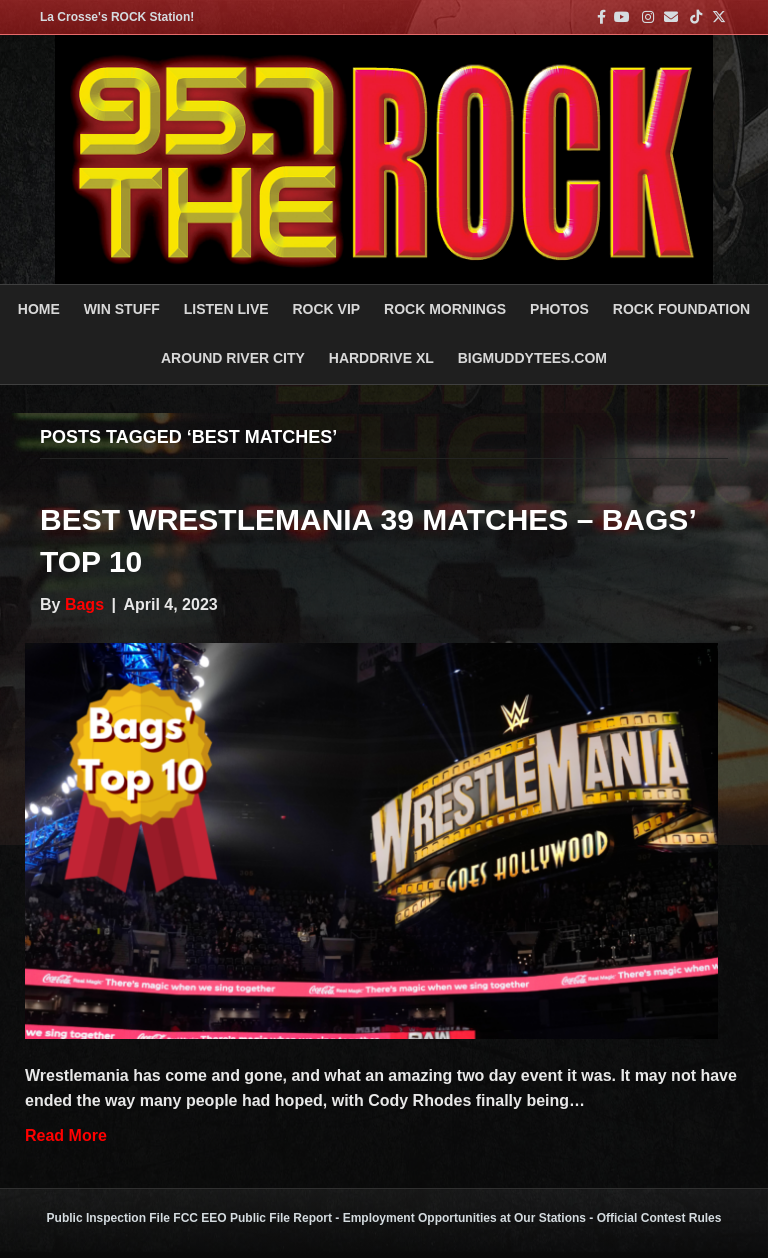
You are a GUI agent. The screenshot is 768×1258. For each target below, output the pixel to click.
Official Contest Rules (659, 1218)
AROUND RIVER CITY (233, 358)
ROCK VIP (326, 309)
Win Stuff (122, 309)
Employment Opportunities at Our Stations (464, 1218)
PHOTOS (559, 309)
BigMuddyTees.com (532, 358)
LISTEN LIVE (226, 309)
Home (39, 309)
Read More (66, 1135)
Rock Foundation (681, 309)
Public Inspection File (108, 1218)
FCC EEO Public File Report (252, 1218)
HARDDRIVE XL (381, 358)
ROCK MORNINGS (445, 309)
